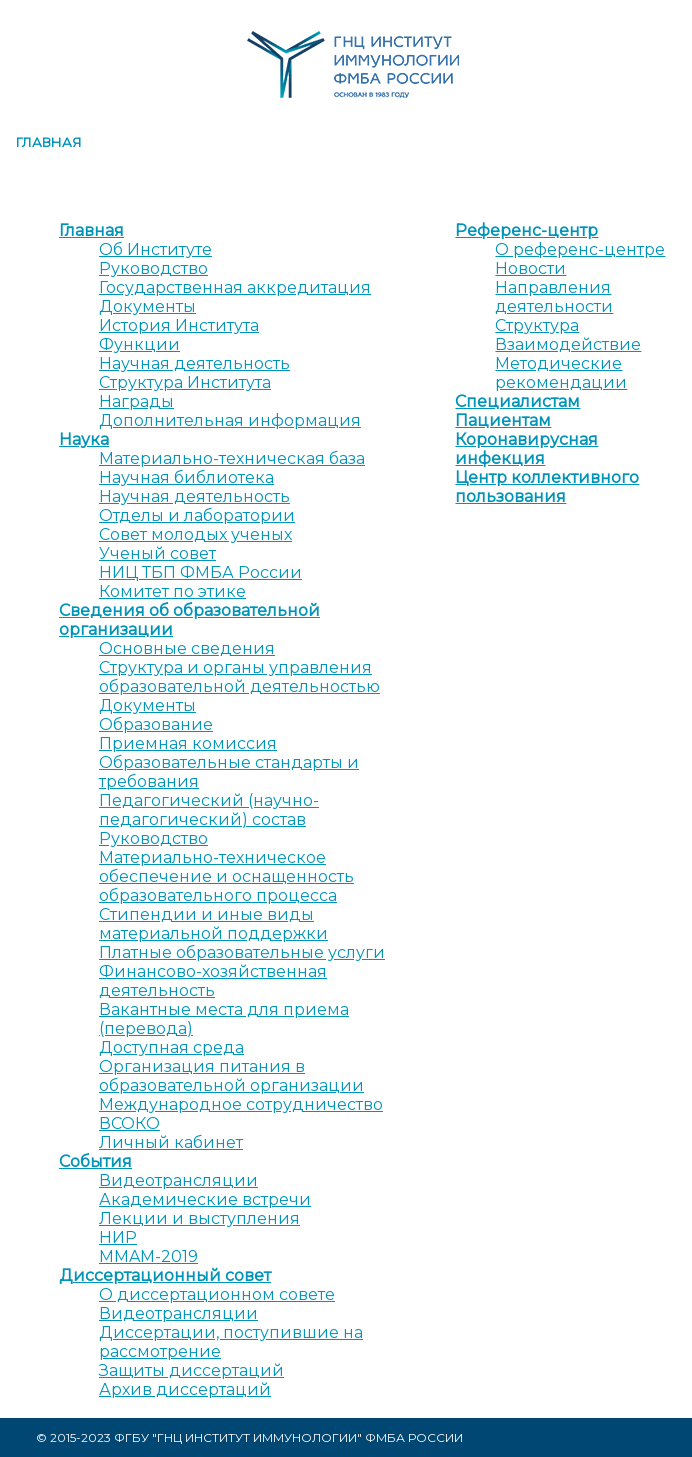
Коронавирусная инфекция (526, 449)
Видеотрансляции (178, 1180)
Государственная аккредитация (235, 287)
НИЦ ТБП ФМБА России (200, 572)
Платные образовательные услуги (242, 952)
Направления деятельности (554, 297)
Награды (136, 401)
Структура (537, 325)
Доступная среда (171, 1047)
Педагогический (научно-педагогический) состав (209, 810)
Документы (147, 306)
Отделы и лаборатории (197, 515)
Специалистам (517, 401)
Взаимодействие (568, 344)
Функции (139, 344)
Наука (84, 439)
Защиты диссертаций (191, 1370)
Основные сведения (187, 648)
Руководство (153, 268)
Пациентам (503, 420)
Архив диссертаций (185, 1389)
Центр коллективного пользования (547, 487)
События (95, 1161)
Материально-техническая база (232, 458)
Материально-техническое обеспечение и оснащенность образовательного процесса (226, 876)
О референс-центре (580, 249)
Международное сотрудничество (241, 1104)
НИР (118, 1237)
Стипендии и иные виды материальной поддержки (213, 924)
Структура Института (185, 382)
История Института (179, 325)
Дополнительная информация (230, 420)
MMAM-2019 (148, 1256)
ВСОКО (129, 1123)
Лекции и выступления (199, 1218)
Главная (49, 142)
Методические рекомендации (561, 373)
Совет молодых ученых (195, 534)
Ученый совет (157, 553)
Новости (530, 268)
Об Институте (155, 249)
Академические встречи (205, 1199)
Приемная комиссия (188, 743)
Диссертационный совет (165, 1275)
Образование (156, 724)
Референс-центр (526, 230)
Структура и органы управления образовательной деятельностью (239, 677)
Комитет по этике (172, 591)
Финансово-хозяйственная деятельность (213, 981)
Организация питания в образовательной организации (231, 1076)
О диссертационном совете (217, 1294)
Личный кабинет (171, 1142)
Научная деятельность (194, 363)
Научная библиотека (186, 477)
